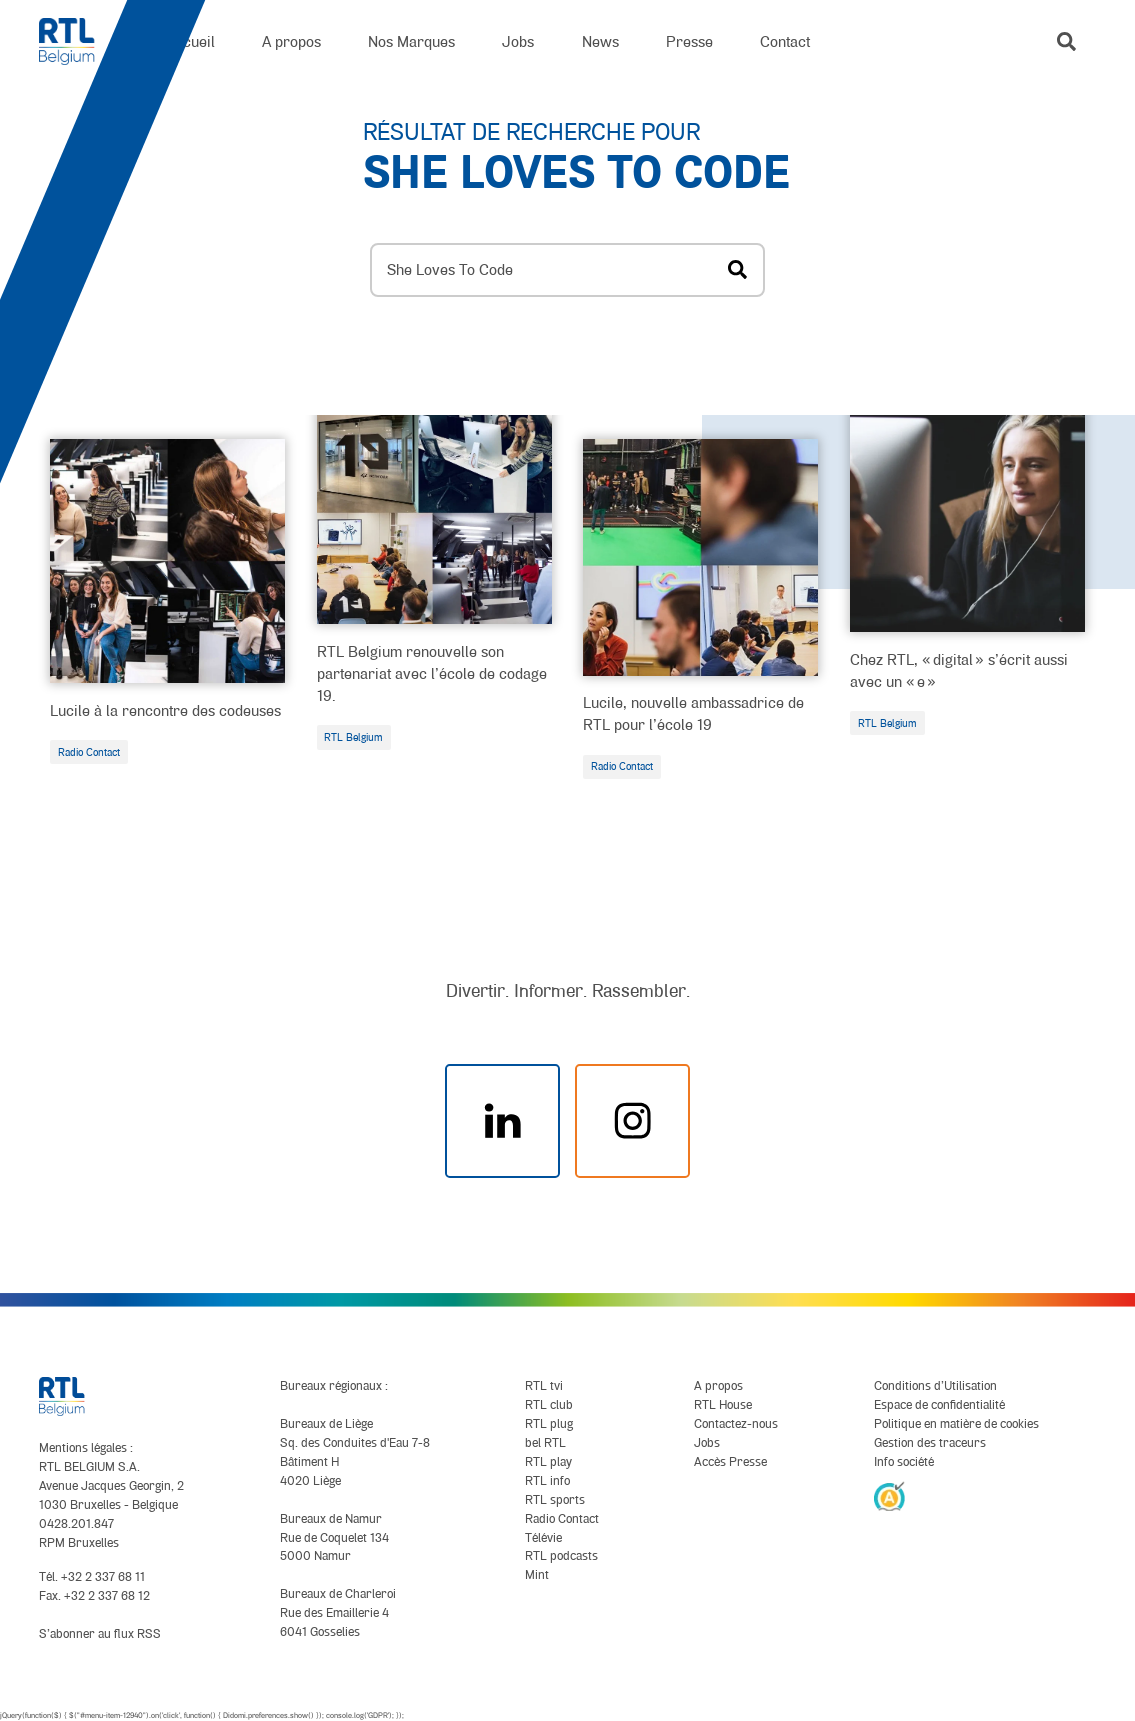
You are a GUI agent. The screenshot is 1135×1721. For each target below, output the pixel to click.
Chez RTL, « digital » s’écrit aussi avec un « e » (959, 670)
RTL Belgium (353, 737)
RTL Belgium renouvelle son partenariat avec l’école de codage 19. (432, 673)
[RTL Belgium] (78, 41)
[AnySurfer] (890, 1496)
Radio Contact (89, 752)
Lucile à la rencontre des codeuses (165, 710)
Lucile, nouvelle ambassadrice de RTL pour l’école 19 (693, 713)
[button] (1066, 41)
